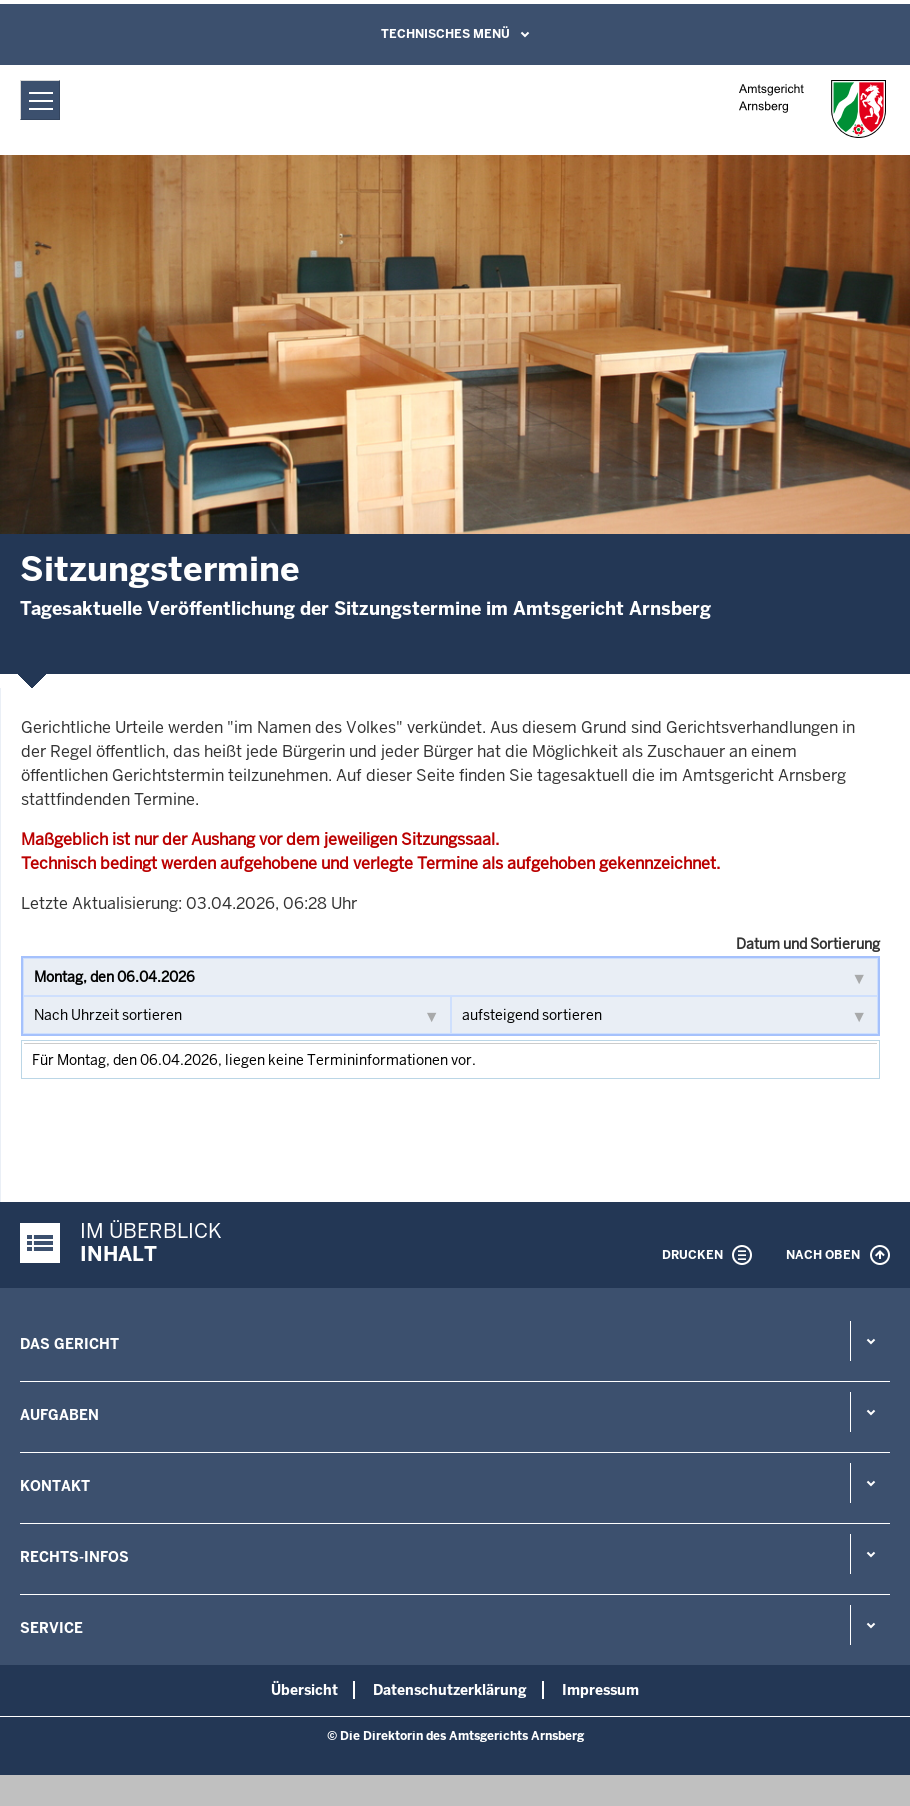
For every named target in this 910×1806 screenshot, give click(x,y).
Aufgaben (59, 1415)
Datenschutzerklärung (450, 1690)
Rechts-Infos (74, 1557)
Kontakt (55, 1486)
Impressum (600, 1690)
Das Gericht (69, 1344)
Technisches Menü (445, 34)
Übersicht (304, 1690)
